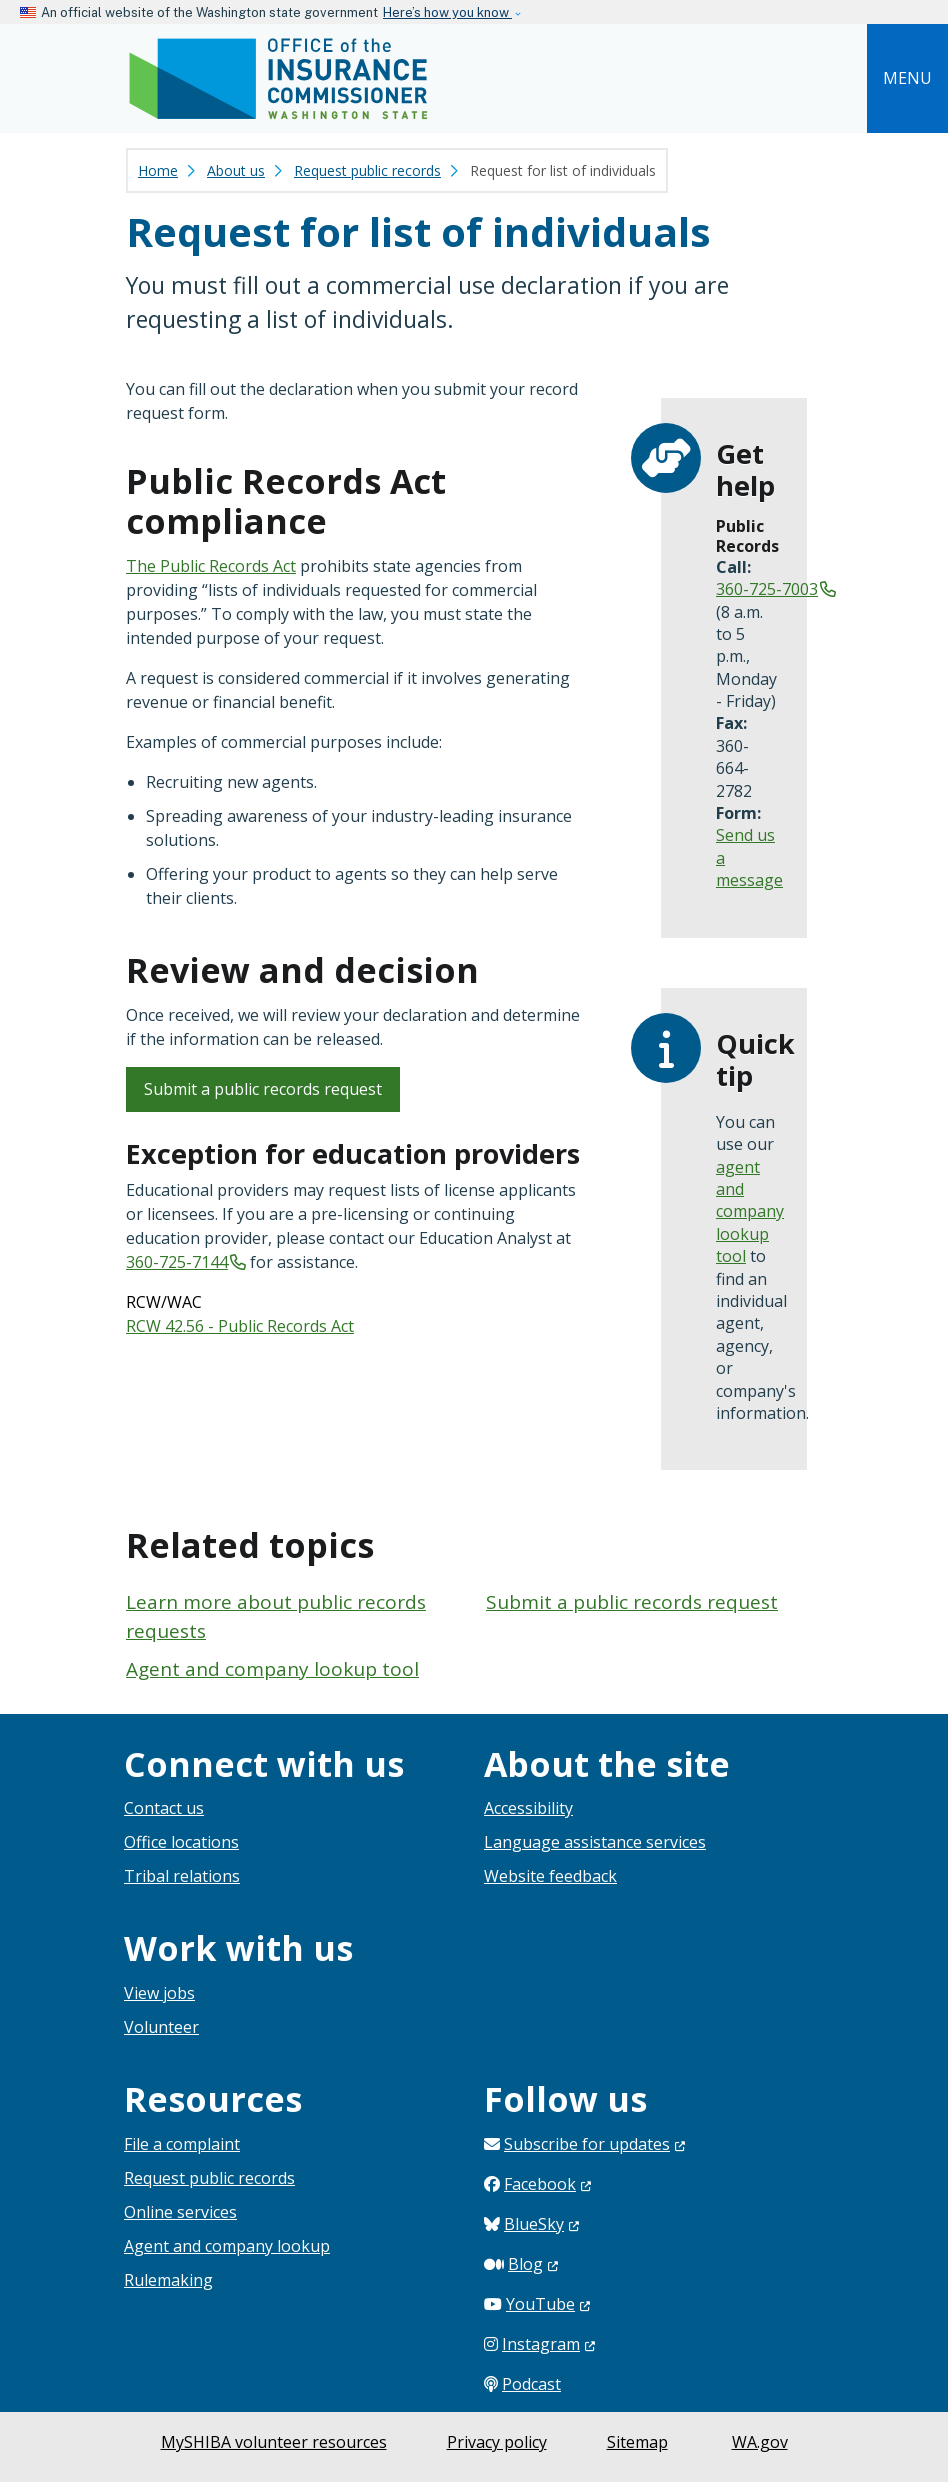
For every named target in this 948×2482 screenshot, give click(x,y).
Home (158, 170)
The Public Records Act (211, 566)
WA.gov (760, 2442)
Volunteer (161, 2027)
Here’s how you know (447, 12)
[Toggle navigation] (907, 78)
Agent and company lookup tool (272, 1669)
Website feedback (550, 1876)
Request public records (367, 170)
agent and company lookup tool (750, 1212)
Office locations (181, 1842)
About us (236, 170)
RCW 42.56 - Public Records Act (240, 1326)
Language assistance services (595, 1842)
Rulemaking (168, 2280)
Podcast (531, 2384)
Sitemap (637, 2442)
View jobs (159, 1993)
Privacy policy (497, 2442)
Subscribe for (594, 2144)
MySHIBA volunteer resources (274, 2442)
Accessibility (528, 1808)
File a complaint (182, 2144)
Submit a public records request (263, 1089)
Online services (180, 2212)
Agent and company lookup (227, 2246)
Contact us (164, 1808)
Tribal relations (182, 1876)
